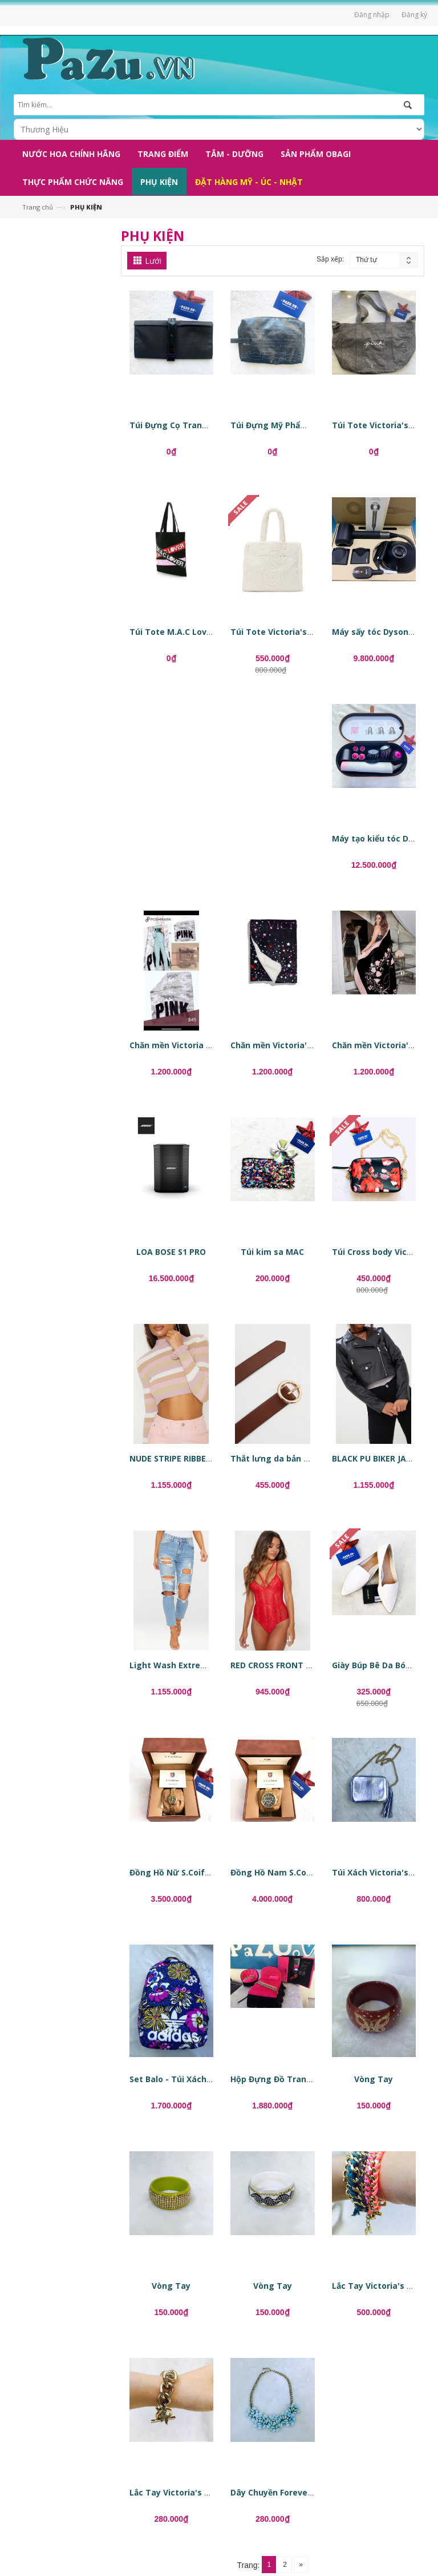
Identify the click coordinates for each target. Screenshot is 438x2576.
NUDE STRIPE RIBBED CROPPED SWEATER (210, 1458)
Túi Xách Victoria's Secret (384, 1872)
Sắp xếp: (330, 259)
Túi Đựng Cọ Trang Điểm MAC (190, 425)
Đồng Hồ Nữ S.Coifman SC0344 (191, 1872)
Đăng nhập (372, 14)
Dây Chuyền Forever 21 (276, 2492)
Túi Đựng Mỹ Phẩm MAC (279, 425)
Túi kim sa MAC (272, 1251)
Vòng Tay (373, 2079)
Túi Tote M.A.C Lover (172, 631)
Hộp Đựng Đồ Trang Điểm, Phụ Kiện (302, 2079)
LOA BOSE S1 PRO (171, 1251)
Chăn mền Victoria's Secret (285, 1045)
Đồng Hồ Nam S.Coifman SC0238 (295, 1872)
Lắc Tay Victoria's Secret (382, 2285)
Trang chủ (37, 207)
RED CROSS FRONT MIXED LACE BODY (303, 1665)
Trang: (248, 2565)
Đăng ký (414, 14)
